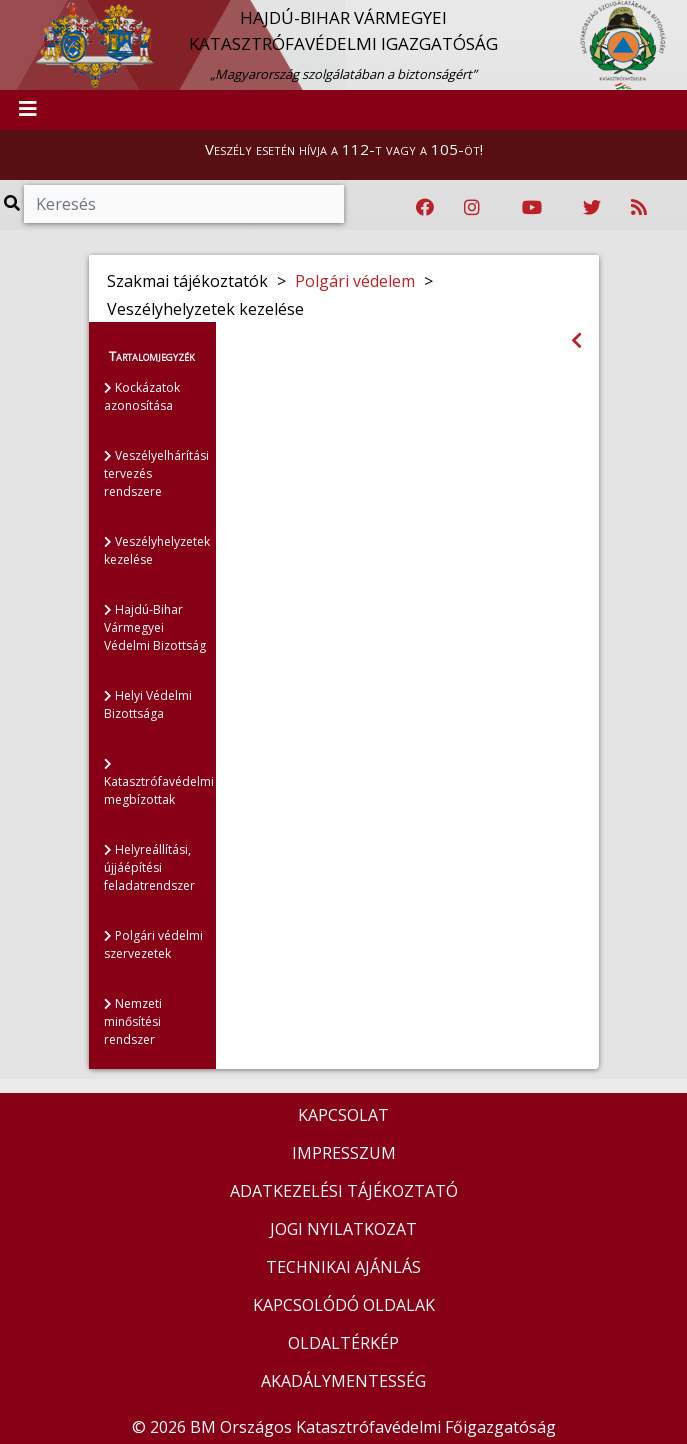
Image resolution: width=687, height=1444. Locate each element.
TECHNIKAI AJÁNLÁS (343, 1267)
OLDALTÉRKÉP (343, 1343)
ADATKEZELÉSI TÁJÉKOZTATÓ (344, 1191)
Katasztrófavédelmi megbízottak (159, 783)
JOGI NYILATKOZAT (343, 1229)
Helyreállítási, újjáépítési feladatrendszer (149, 867)
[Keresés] (184, 204)
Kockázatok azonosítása (142, 396)
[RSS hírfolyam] (639, 208)
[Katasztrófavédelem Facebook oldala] (425, 208)
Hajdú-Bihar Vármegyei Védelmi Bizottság (155, 627)
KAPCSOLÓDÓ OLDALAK (344, 1305)
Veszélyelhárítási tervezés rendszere (156, 473)
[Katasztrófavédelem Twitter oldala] (592, 208)
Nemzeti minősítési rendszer (133, 1021)
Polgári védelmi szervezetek (153, 944)
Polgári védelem (355, 281)
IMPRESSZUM (344, 1153)
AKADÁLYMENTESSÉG (343, 1381)
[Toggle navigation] (28, 110)
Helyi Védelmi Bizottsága (148, 704)
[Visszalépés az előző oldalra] (576, 340)
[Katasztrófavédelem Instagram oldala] (472, 208)
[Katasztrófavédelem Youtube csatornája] (532, 208)
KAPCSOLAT (343, 1115)
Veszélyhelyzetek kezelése (157, 550)
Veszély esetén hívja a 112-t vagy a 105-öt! (344, 149)
